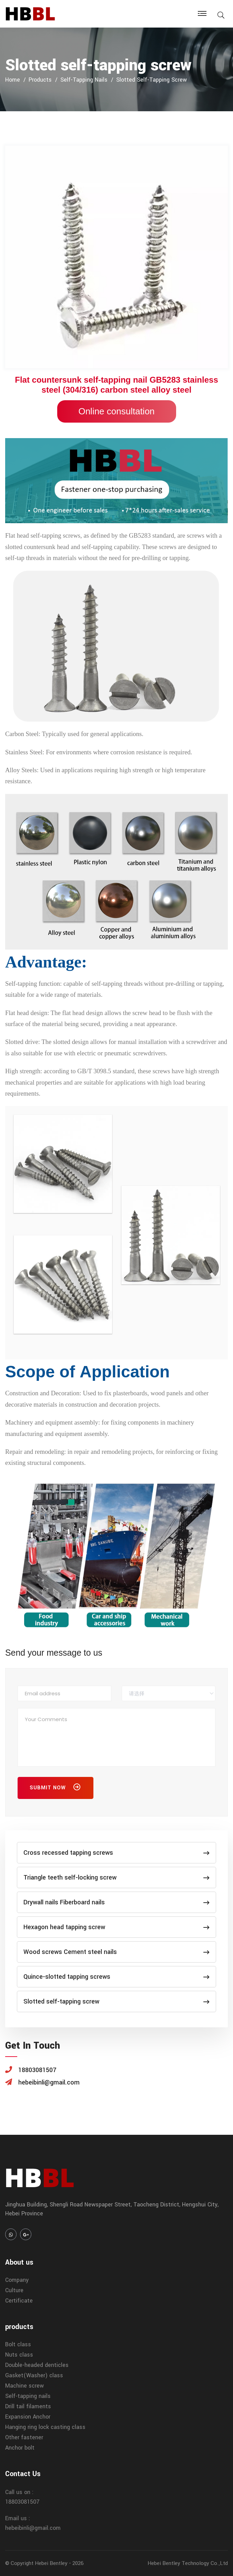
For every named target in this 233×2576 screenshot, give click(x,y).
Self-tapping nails (84, 80)
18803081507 (22, 2502)
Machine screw (24, 2386)
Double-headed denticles (37, 2365)
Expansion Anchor (27, 2417)
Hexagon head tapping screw (116, 1927)
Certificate (19, 2301)
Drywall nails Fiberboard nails (116, 1902)
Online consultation (116, 411)
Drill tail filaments (28, 2406)
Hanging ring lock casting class (45, 2427)
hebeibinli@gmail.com (33, 2528)
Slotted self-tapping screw (151, 80)
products (40, 80)
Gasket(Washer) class (34, 2375)
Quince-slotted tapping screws (116, 1976)
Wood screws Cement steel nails (116, 1951)
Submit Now (55, 1788)
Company (17, 2280)
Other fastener (24, 2437)
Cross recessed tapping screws (116, 1852)
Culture (14, 2290)
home (12, 80)
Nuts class (19, 2355)
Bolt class (18, 2344)
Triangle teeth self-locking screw (116, 1877)
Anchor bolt (19, 2448)
